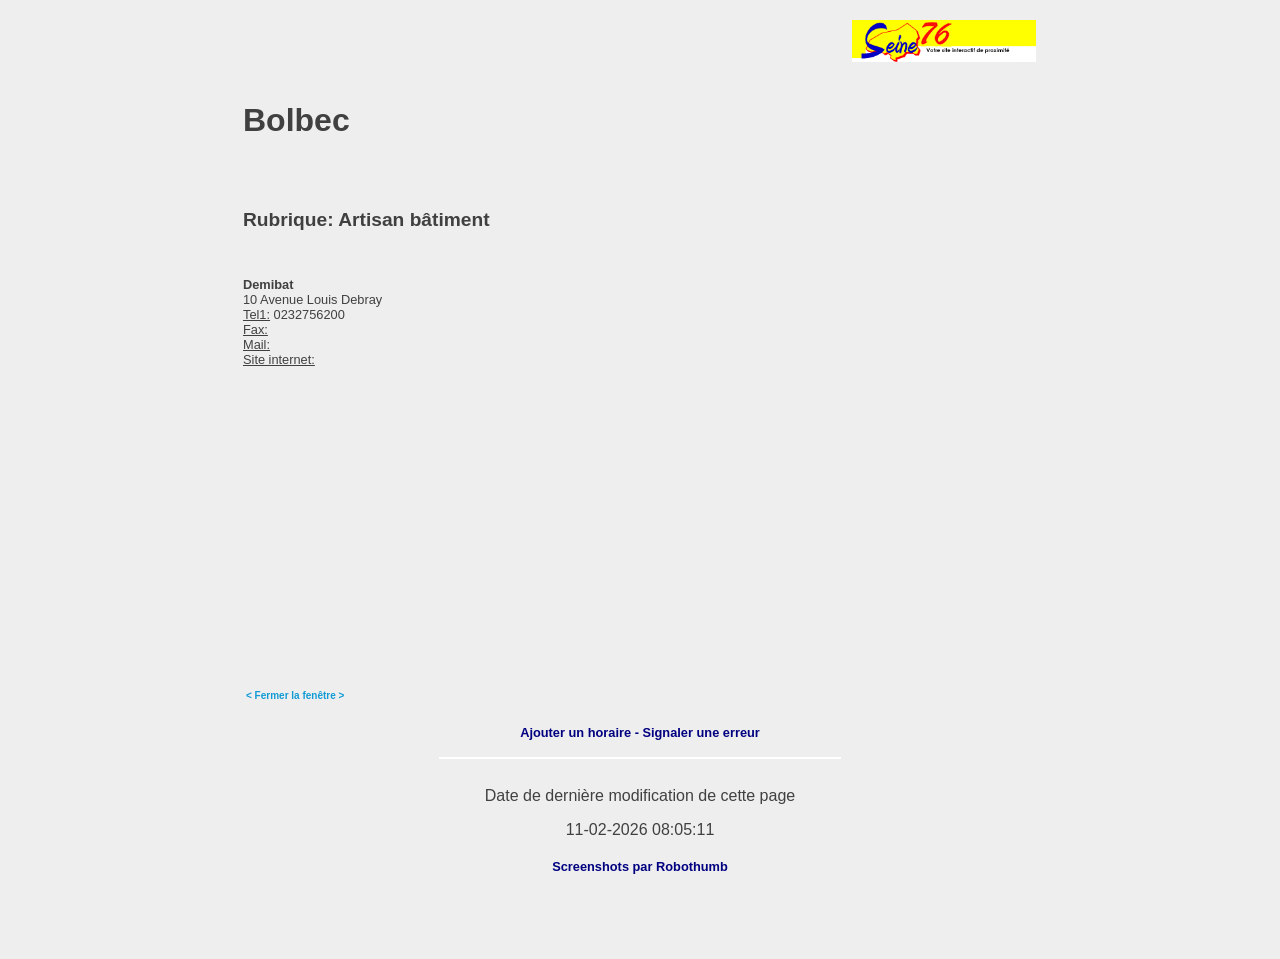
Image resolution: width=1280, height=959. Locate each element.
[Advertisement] (477, 41)
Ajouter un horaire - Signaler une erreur (640, 732)
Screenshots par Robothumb (640, 866)
